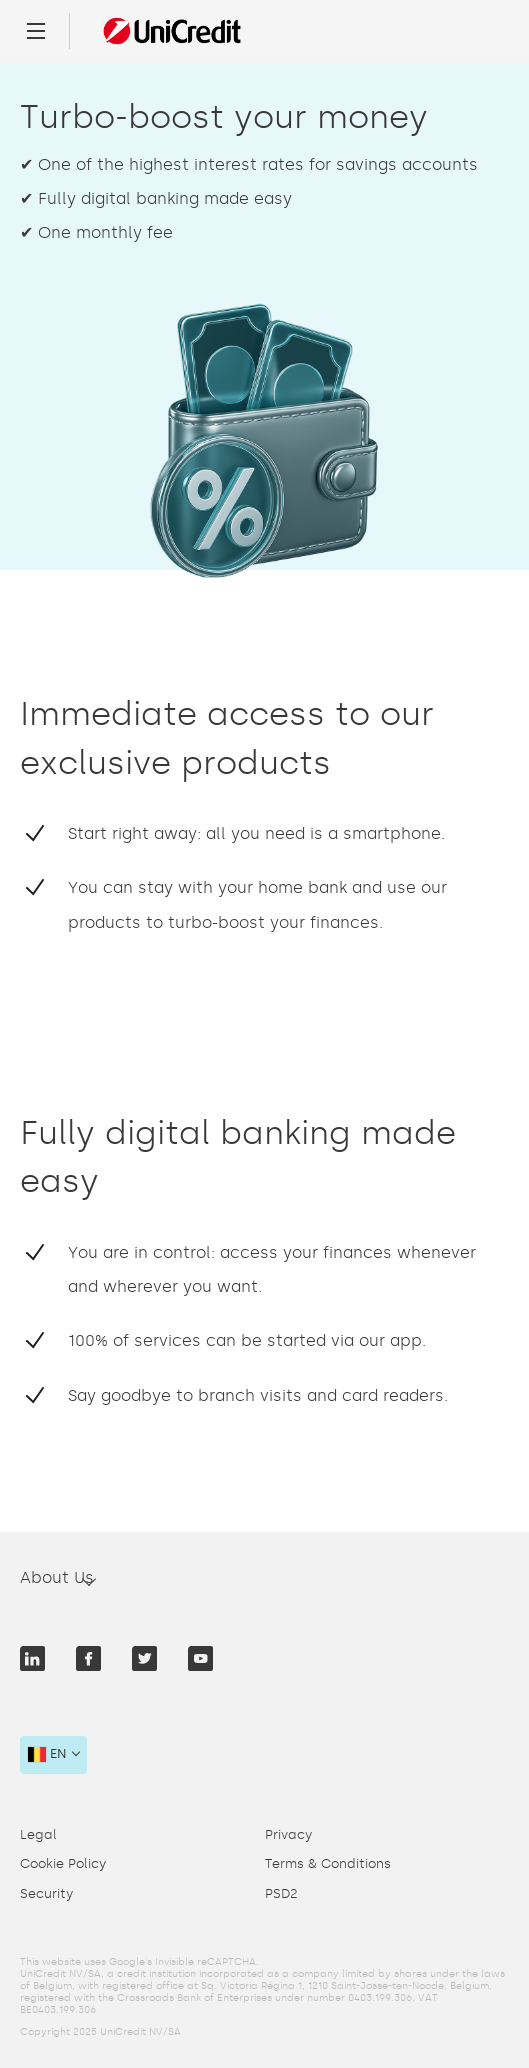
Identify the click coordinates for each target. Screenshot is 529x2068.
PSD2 (281, 1893)
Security (46, 1893)
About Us (57, 1577)
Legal (38, 1834)
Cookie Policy (63, 1863)
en (47, 1753)
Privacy (288, 1834)
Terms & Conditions (328, 1863)
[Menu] (36, 31)
